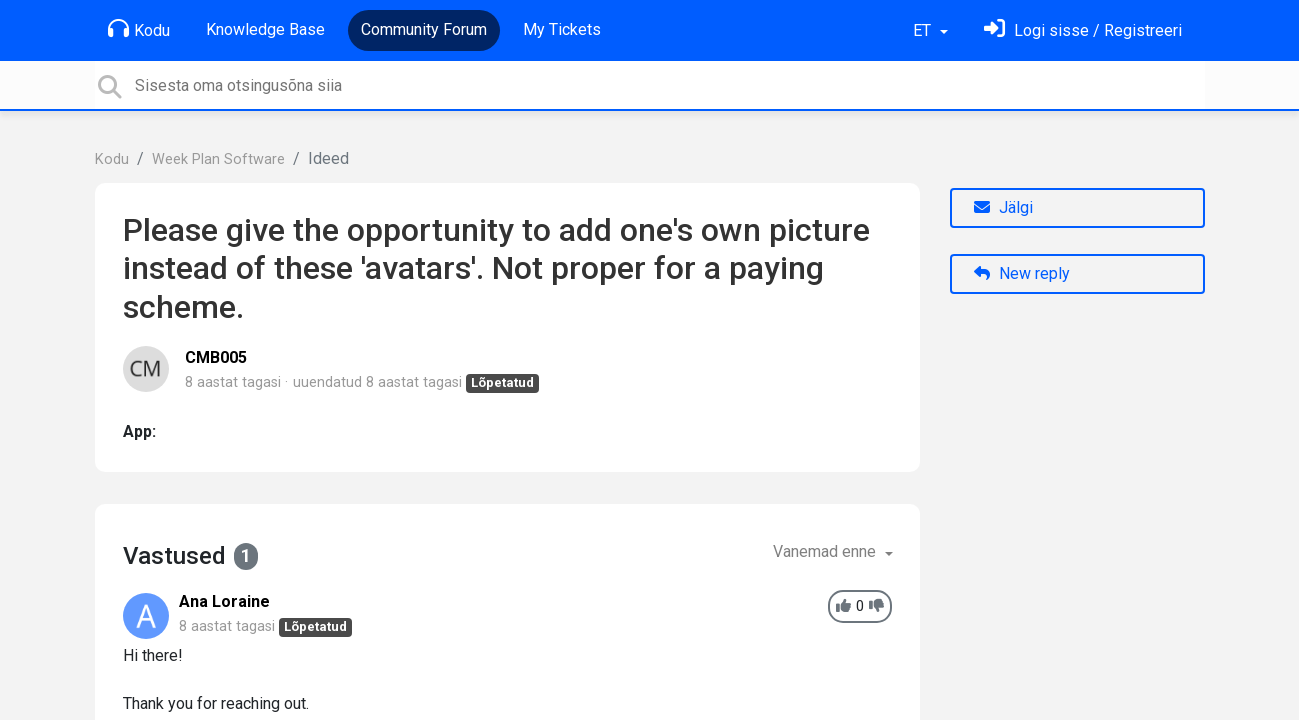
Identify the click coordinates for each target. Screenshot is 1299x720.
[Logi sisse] (1083, 30)
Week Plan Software (218, 159)
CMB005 (216, 357)
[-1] (876, 606)
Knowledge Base (265, 29)
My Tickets (562, 29)
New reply (1022, 273)
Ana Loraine (224, 601)
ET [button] (924, 30)
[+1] (843, 606)
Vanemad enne (826, 551)
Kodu (139, 29)
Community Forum (424, 29)
